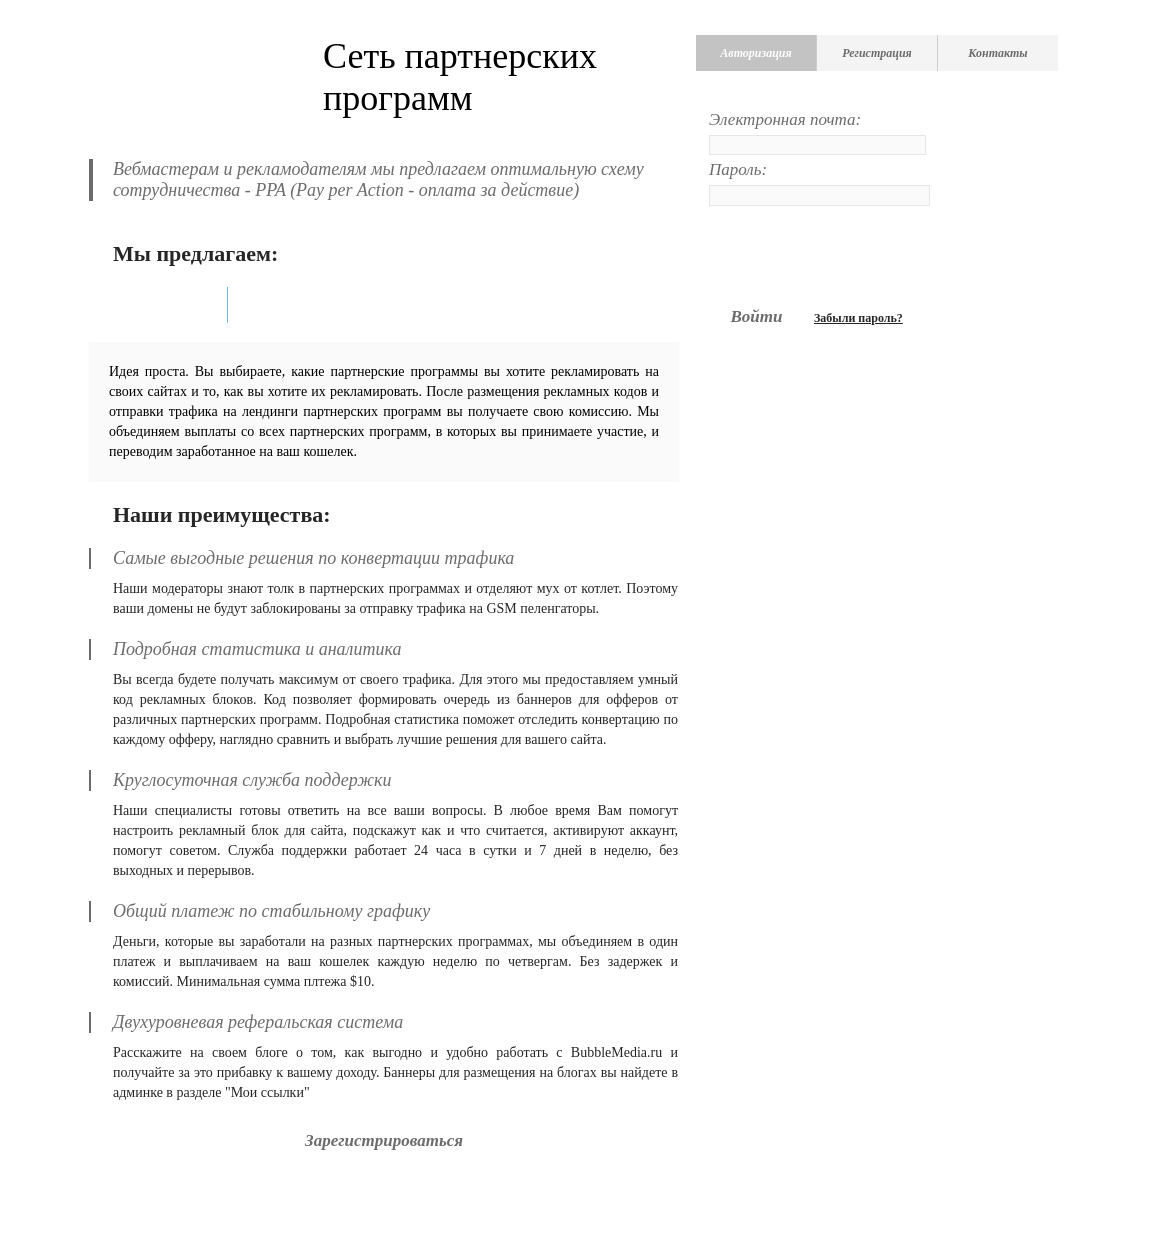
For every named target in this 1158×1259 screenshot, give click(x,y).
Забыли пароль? (858, 318)
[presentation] (861, 255)
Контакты (997, 53)
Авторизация (755, 53)
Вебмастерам (161, 305)
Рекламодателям (305, 305)
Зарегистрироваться (384, 1140)
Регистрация (877, 53)
